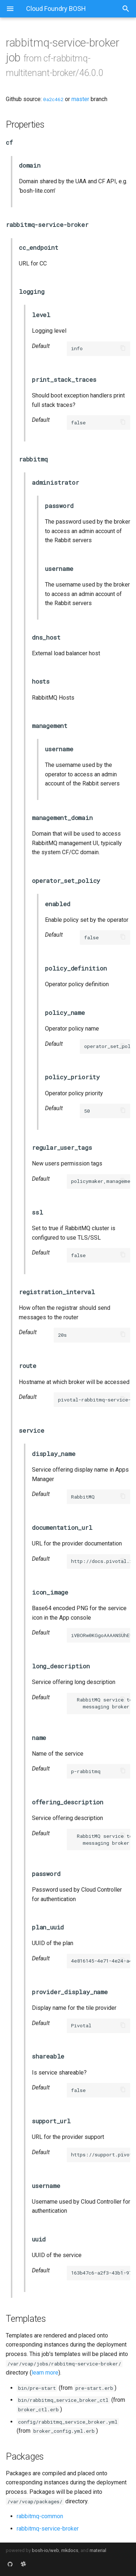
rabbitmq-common (40, 2516)
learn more (45, 2372)
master (80, 99)
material (98, 2550)
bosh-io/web (45, 2550)
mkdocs (69, 2550)
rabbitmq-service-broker (48, 2528)
